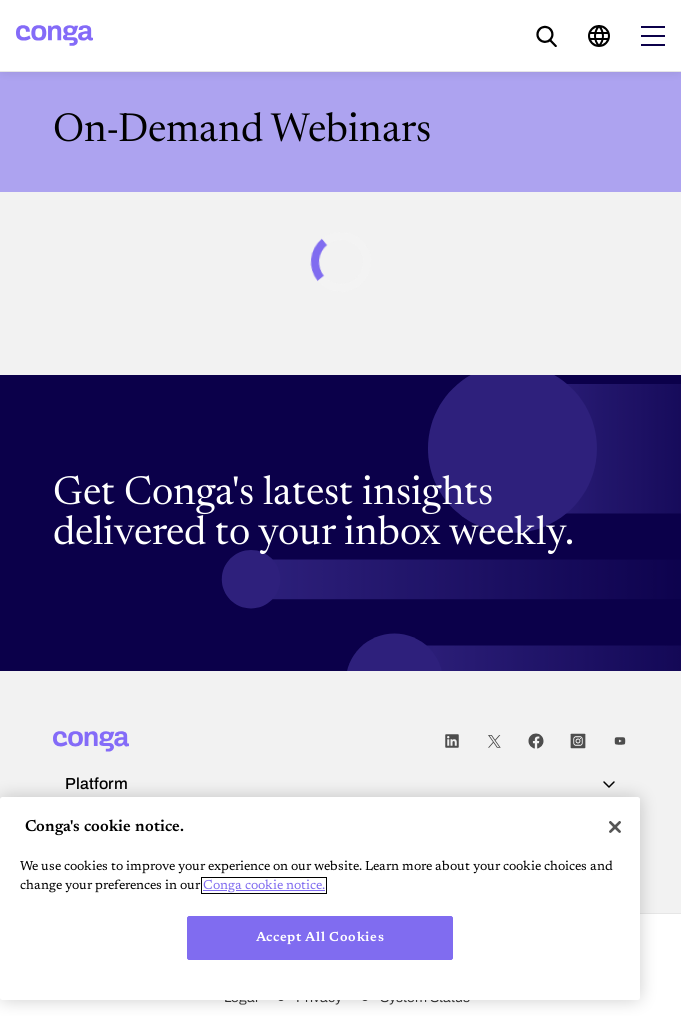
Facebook (536, 741)
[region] (320, 898)
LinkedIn (452, 741)
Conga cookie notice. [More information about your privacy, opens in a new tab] (264, 885)
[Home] (54, 35)
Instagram (578, 741)
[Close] (615, 827)
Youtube (620, 741)
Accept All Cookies (320, 937)
